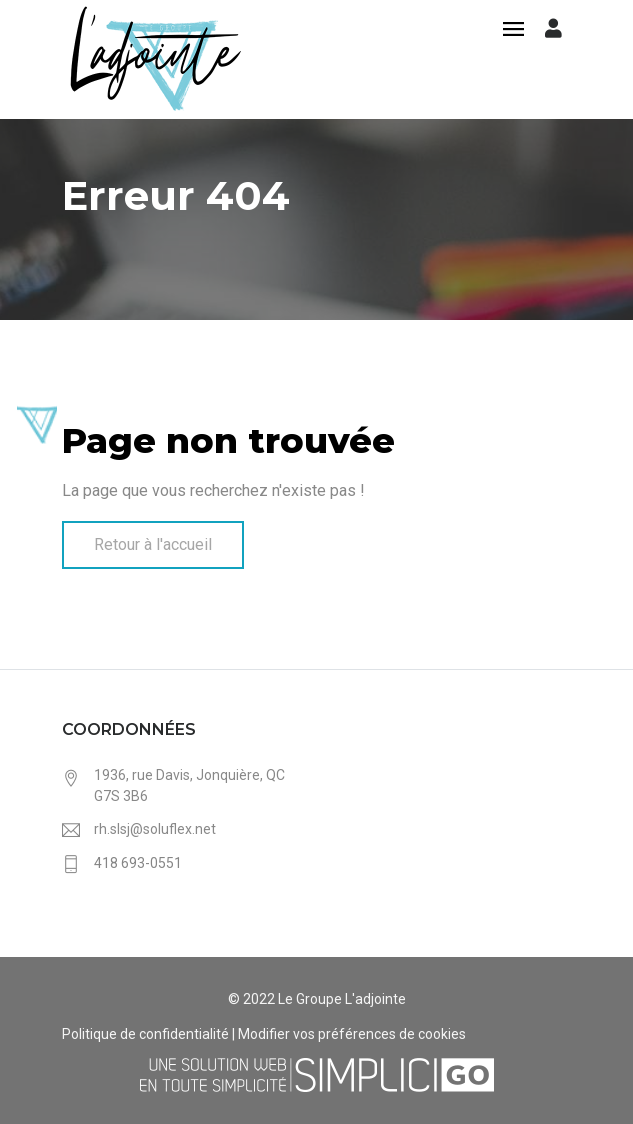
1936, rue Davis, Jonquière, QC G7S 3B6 (189, 785)
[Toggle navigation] (513, 30)
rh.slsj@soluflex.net (155, 829)
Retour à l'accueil (153, 544)
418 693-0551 (138, 863)
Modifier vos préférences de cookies (352, 1034)
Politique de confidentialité (145, 1034)
